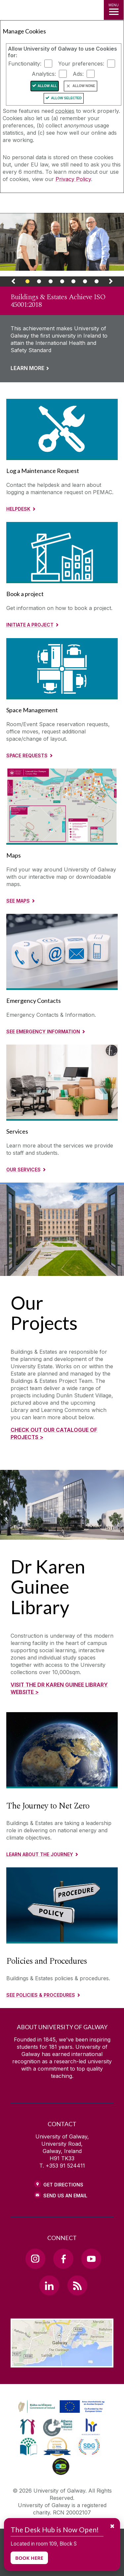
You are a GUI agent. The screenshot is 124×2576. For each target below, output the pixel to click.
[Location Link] (62, 2362)
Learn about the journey (39, 1854)
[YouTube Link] (91, 2259)
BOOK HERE (29, 2557)
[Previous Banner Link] (13, 283)
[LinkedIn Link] (49, 2285)
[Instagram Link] (35, 2259)
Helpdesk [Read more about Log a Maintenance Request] (18, 509)
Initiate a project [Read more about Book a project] (30, 625)
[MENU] (114, 10)
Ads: (78, 73)
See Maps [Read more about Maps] (18, 901)
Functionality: (24, 63)
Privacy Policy (73, 179)
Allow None (83, 86)
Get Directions (63, 2184)
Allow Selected (66, 98)
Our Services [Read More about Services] (23, 1169)
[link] (62, 297)
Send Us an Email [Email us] (65, 2195)
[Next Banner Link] (111, 283)
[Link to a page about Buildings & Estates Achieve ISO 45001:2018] (62, 334)
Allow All (47, 86)
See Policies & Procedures (40, 1995)
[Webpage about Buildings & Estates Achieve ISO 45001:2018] (62, 242)
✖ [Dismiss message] (112, 2526)
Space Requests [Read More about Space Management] (27, 755)
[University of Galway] (35, 204)
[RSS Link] (77, 2285)
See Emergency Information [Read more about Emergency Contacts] (43, 1031)
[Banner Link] (27, 283)
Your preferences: (81, 63)
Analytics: (44, 73)
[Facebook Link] (63, 2259)
